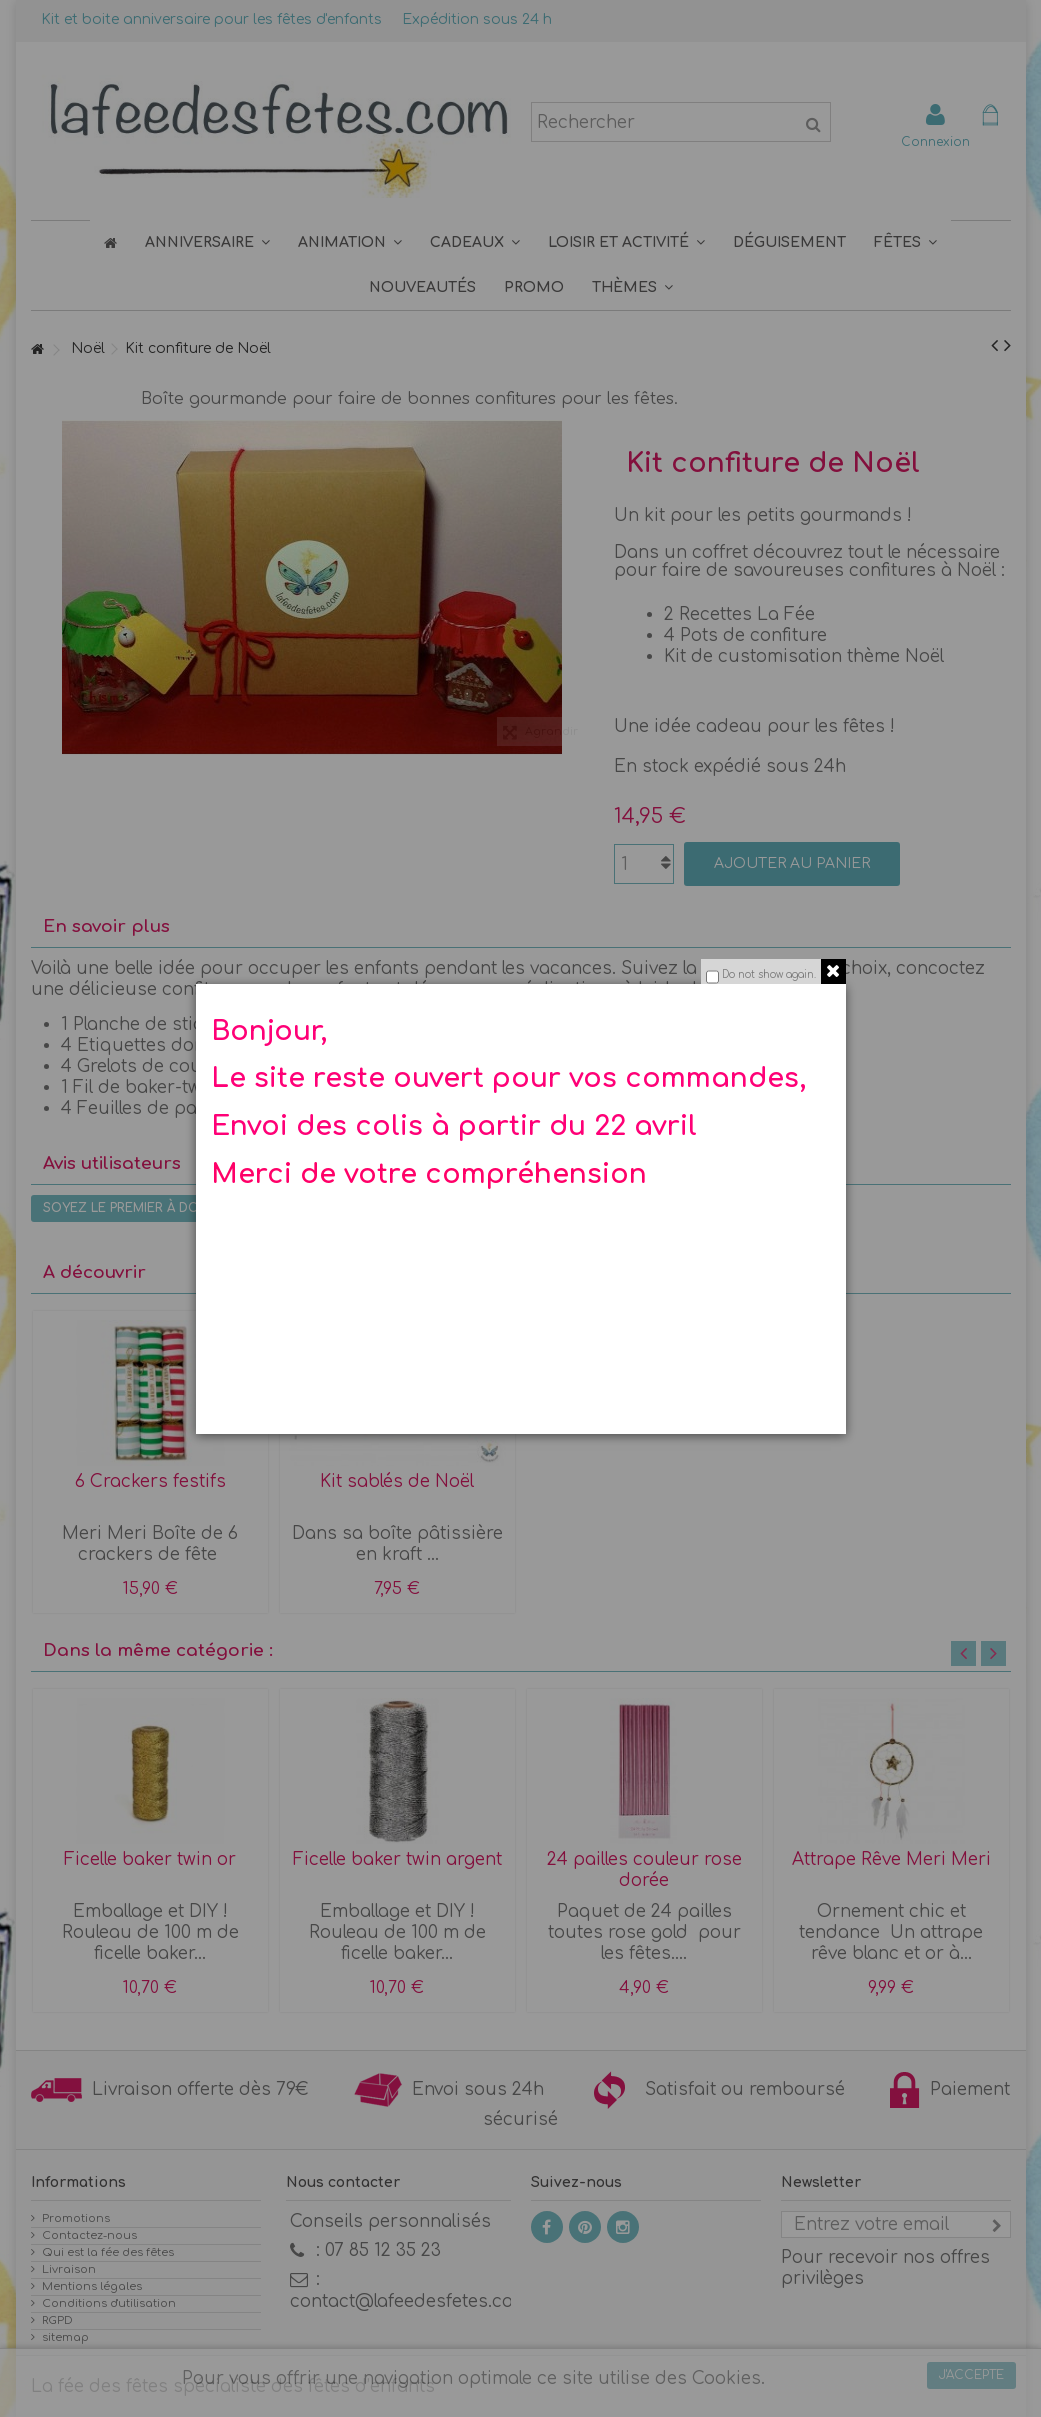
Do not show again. (769, 974)
